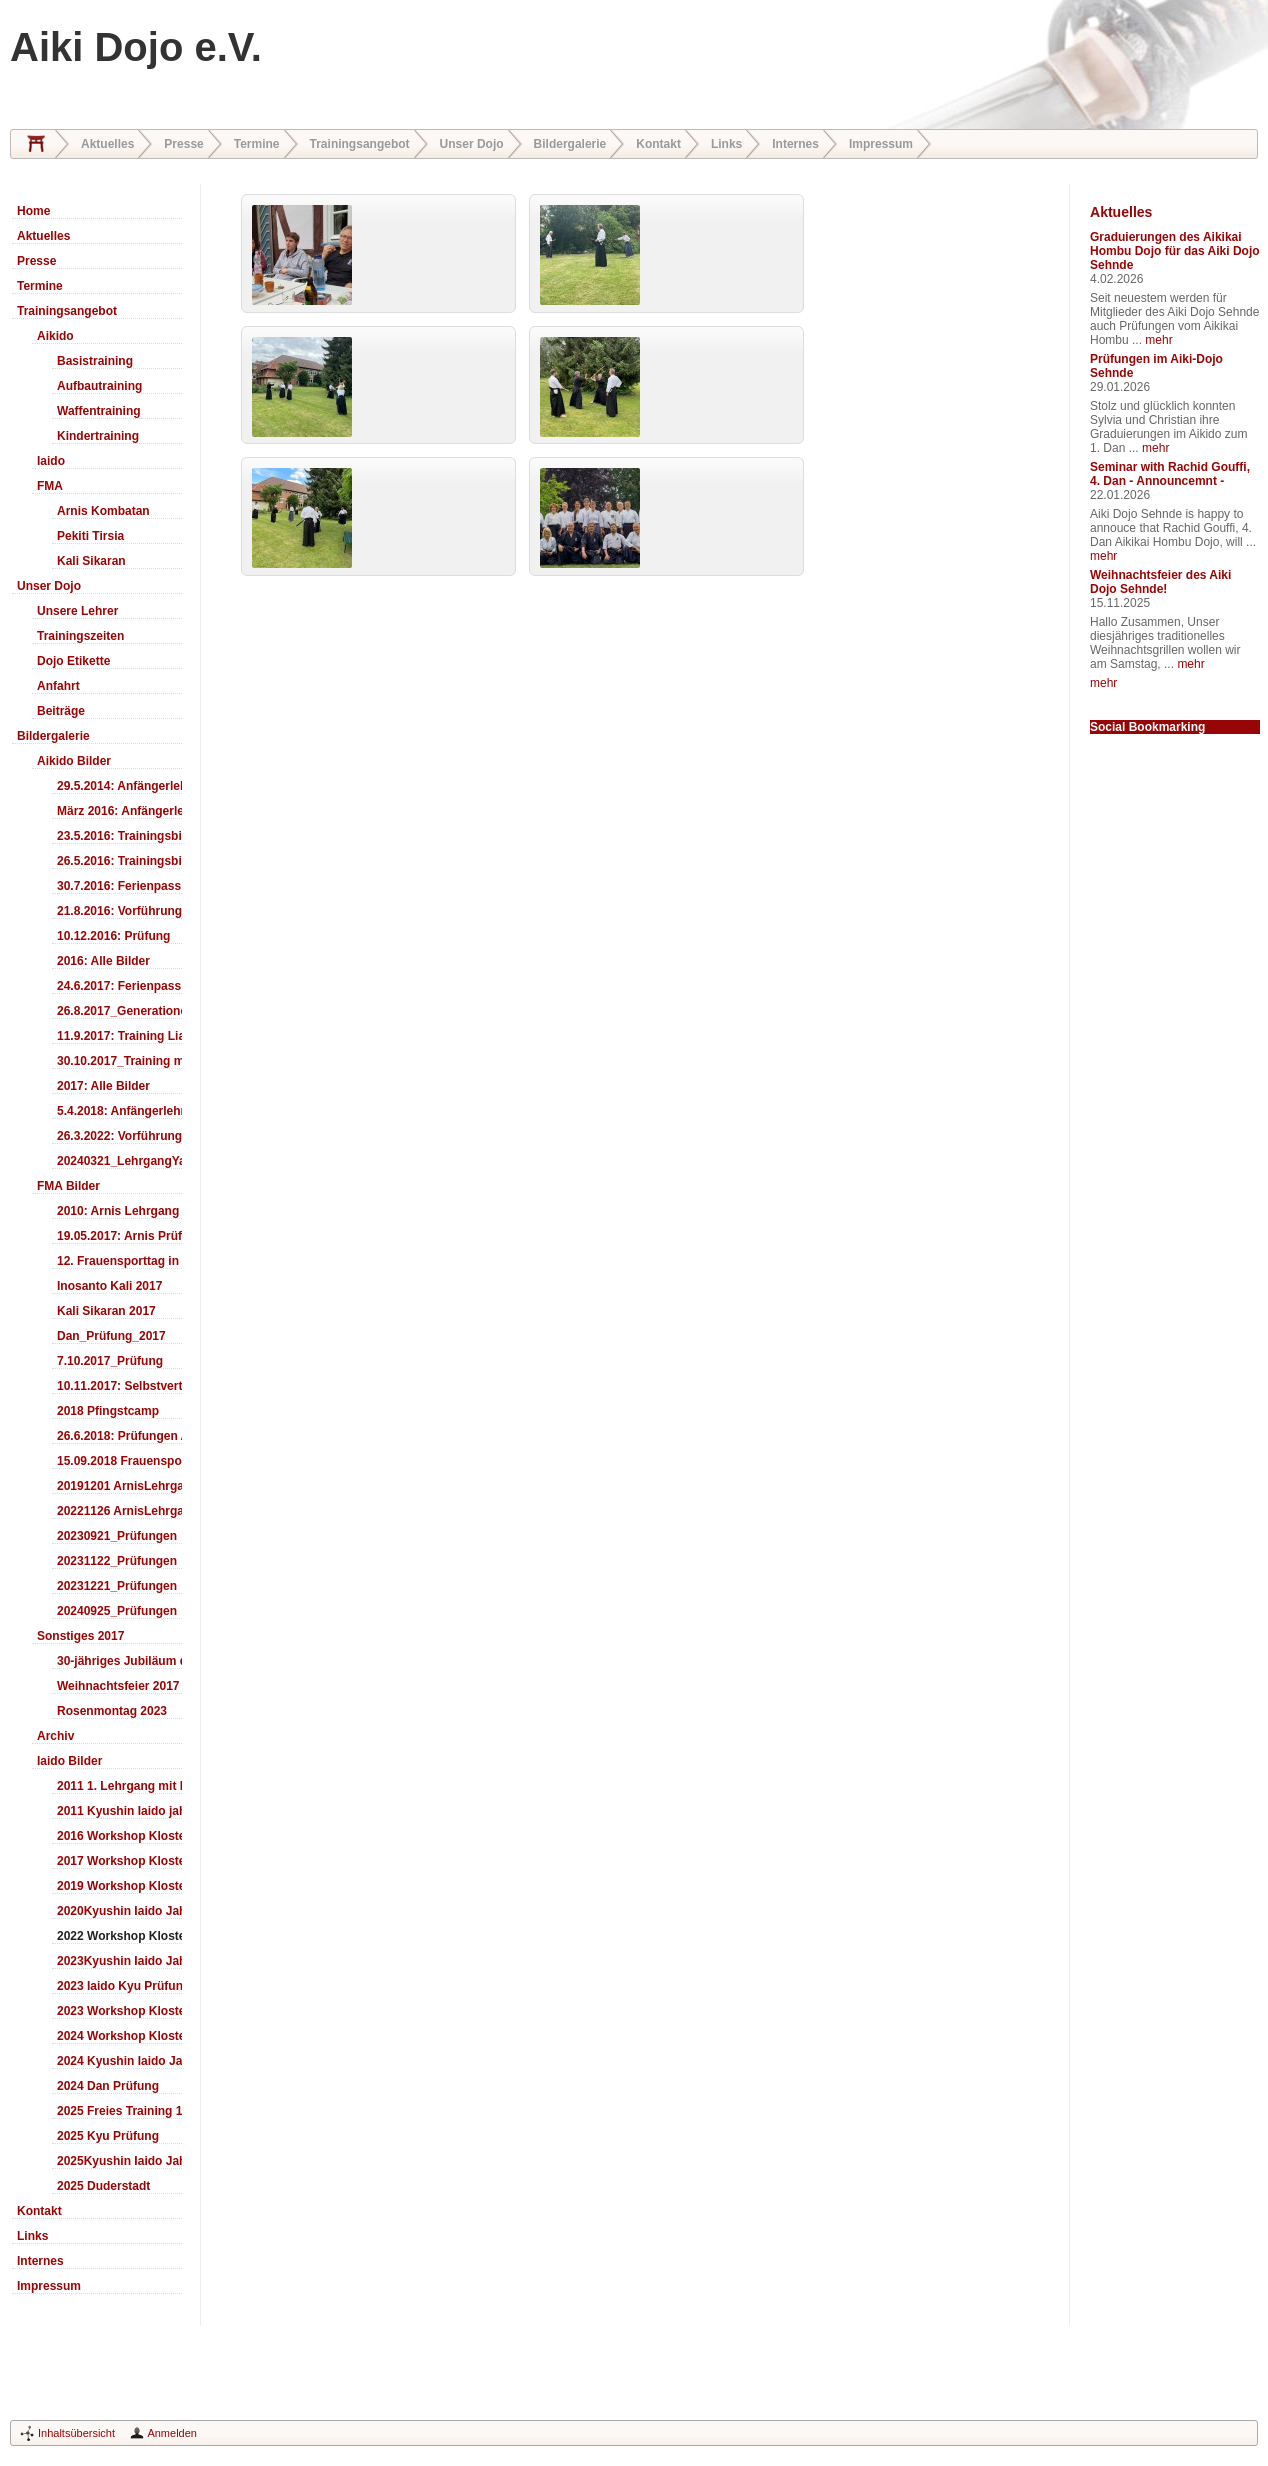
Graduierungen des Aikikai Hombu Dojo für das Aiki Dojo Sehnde (1175, 251)
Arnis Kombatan (103, 511)
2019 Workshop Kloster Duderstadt (119, 1886)
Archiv (55, 1736)
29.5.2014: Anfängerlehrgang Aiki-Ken (119, 786)
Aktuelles (107, 144)
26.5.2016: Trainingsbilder (119, 861)
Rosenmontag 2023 (112, 1711)
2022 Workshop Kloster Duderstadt (119, 1936)
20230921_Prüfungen (117, 1536)
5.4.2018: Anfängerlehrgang (119, 1111)
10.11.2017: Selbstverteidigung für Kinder (119, 1386)
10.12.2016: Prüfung (113, 936)
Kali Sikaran (91, 561)
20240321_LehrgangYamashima (119, 1161)
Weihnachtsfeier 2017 (118, 1686)
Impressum (881, 144)
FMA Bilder (68, 1186)
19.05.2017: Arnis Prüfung (119, 1236)
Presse (183, 144)
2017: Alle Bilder (103, 1086)
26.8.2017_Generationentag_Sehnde (119, 1011)
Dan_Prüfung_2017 (111, 1336)
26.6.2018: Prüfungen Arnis (119, 1436)
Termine (257, 144)
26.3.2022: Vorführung (119, 1136)
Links (726, 144)
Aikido (55, 336)
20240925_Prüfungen (117, 1611)
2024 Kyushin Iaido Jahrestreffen (119, 2061)
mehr (1158, 340)
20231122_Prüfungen (117, 1561)
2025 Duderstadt (103, 2186)
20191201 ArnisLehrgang (119, 1486)
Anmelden (172, 2433)
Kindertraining (98, 436)
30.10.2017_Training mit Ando (119, 1061)
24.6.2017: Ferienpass (119, 986)
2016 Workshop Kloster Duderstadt (119, 1836)
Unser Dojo (472, 144)
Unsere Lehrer (77, 611)
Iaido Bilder (69, 1761)
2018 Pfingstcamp (108, 1411)
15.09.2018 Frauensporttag (119, 1461)
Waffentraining (99, 411)
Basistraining (95, 361)
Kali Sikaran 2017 (106, 1311)
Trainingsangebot (360, 144)
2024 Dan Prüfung (108, 2086)
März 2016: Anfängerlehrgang (119, 811)
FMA (50, 486)
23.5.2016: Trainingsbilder (119, 836)
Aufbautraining (99, 386)
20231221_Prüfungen (117, 1586)
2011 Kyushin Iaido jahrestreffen (119, 1811)
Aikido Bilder (74, 761)
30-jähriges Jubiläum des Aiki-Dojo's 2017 (119, 1661)
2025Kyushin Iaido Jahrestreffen (119, 2161)
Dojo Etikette (73, 661)
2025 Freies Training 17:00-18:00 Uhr (119, 2111)
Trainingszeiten (80, 636)
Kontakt (658, 144)
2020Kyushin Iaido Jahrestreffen (119, 1911)
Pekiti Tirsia (90, 536)
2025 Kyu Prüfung (108, 2136)
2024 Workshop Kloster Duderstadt (119, 2036)
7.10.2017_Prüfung (110, 1361)
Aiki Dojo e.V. (136, 47)
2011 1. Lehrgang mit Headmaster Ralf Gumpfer (119, 1786)
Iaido (51, 461)
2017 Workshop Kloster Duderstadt (119, 1861)
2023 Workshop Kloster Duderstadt (119, 2011)
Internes (795, 144)
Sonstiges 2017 (80, 1636)
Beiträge (61, 711)
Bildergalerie (570, 144)
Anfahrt (58, 686)
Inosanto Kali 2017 (109, 1286)
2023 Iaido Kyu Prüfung (119, 1986)
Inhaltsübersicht (76, 2433)
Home (36, 144)
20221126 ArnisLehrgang (119, 1511)
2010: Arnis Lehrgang (118, 1211)
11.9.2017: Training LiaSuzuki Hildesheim (119, 1036)
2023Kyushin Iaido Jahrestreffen (119, 1961)
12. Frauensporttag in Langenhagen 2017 (119, 1261)
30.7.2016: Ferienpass (119, 886)
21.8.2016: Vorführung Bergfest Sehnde (119, 911)
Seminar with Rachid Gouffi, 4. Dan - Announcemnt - (1170, 474)
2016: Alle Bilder (103, 961)
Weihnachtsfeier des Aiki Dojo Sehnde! (1160, 582)
